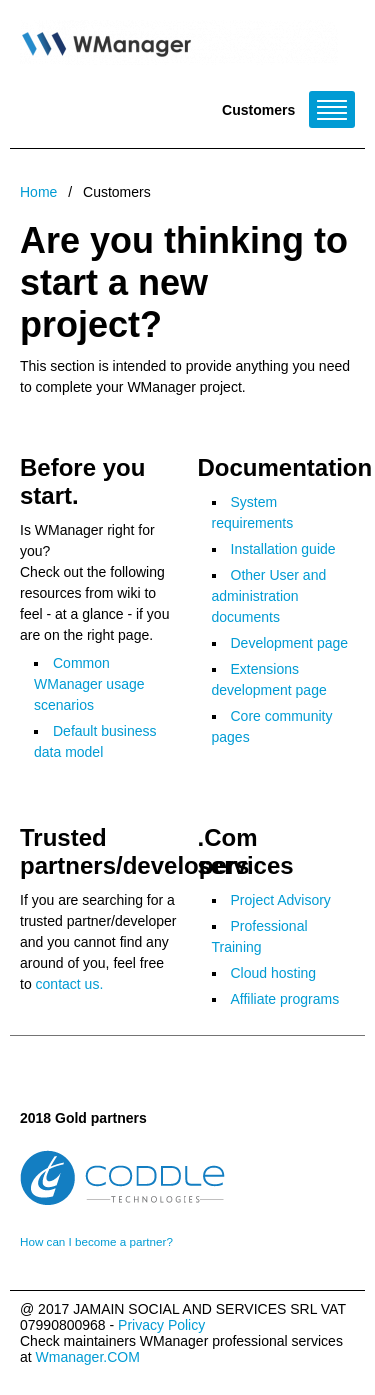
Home (38, 192)
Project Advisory (281, 900)
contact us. (70, 984)
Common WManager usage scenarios (89, 684)
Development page (290, 643)
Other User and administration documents (269, 596)
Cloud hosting (274, 973)
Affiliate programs (285, 999)
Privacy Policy (161, 1325)
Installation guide (283, 549)
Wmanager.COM (88, 1357)
